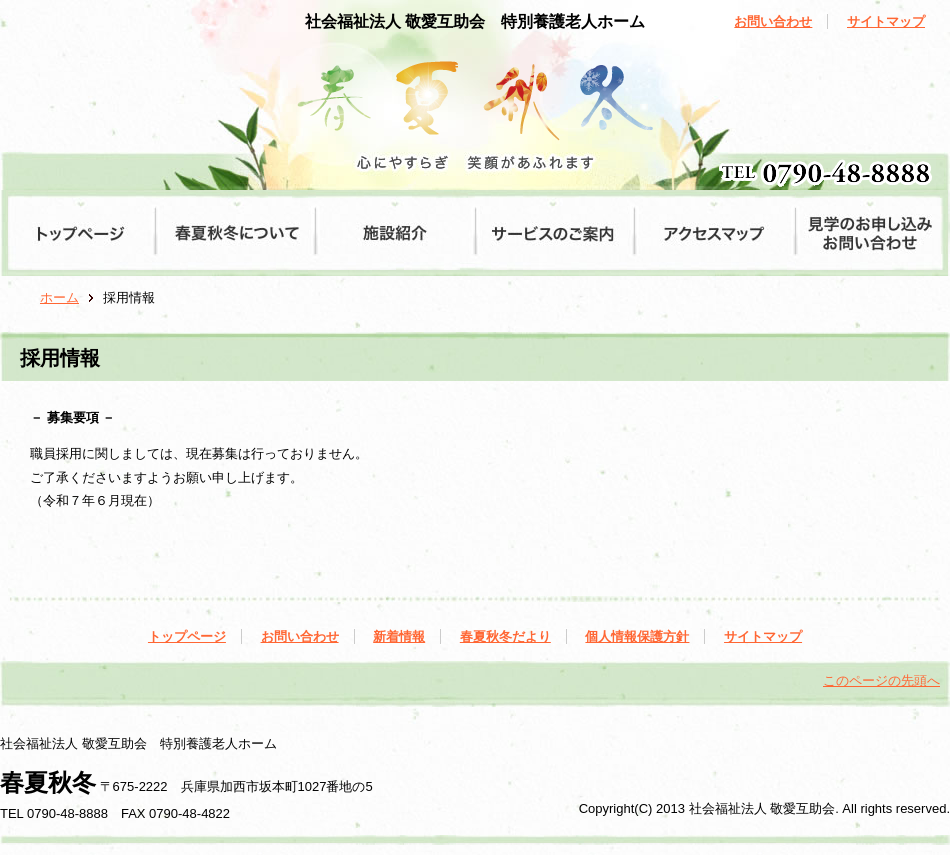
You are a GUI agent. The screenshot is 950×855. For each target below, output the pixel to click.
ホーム (59, 297)
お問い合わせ (773, 21)
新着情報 (399, 636)
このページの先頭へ (881, 680)
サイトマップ (886, 21)
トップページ (187, 636)
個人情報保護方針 (637, 636)
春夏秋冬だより (505, 636)
